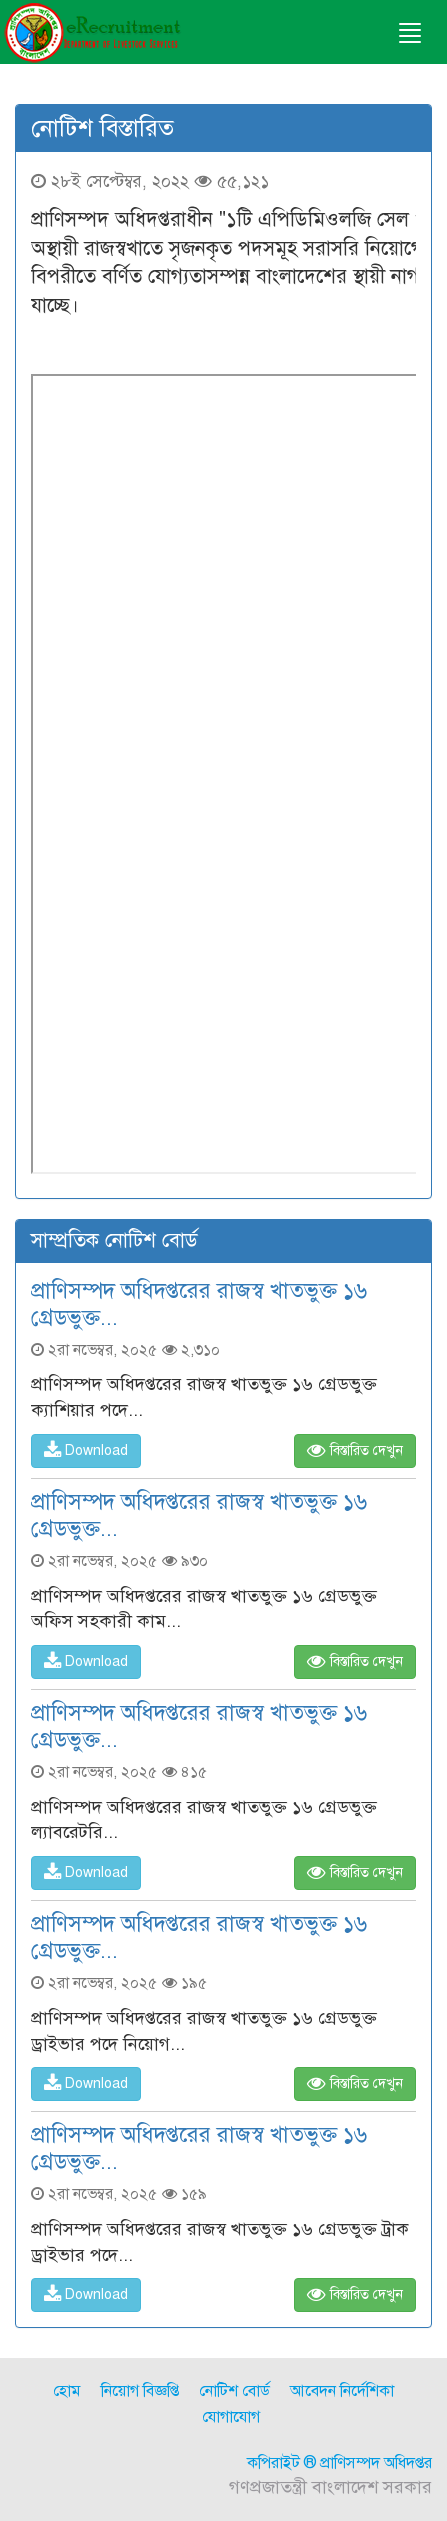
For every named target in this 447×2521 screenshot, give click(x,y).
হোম (67, 2391)
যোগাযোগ (231, 2417)
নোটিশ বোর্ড (234, 2391)
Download (86, 1450)
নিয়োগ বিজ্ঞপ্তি (140, 2391)
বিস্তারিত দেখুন (355, 1450)
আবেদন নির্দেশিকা (342, 2391)
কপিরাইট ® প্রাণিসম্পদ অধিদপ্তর (339, 2463)
